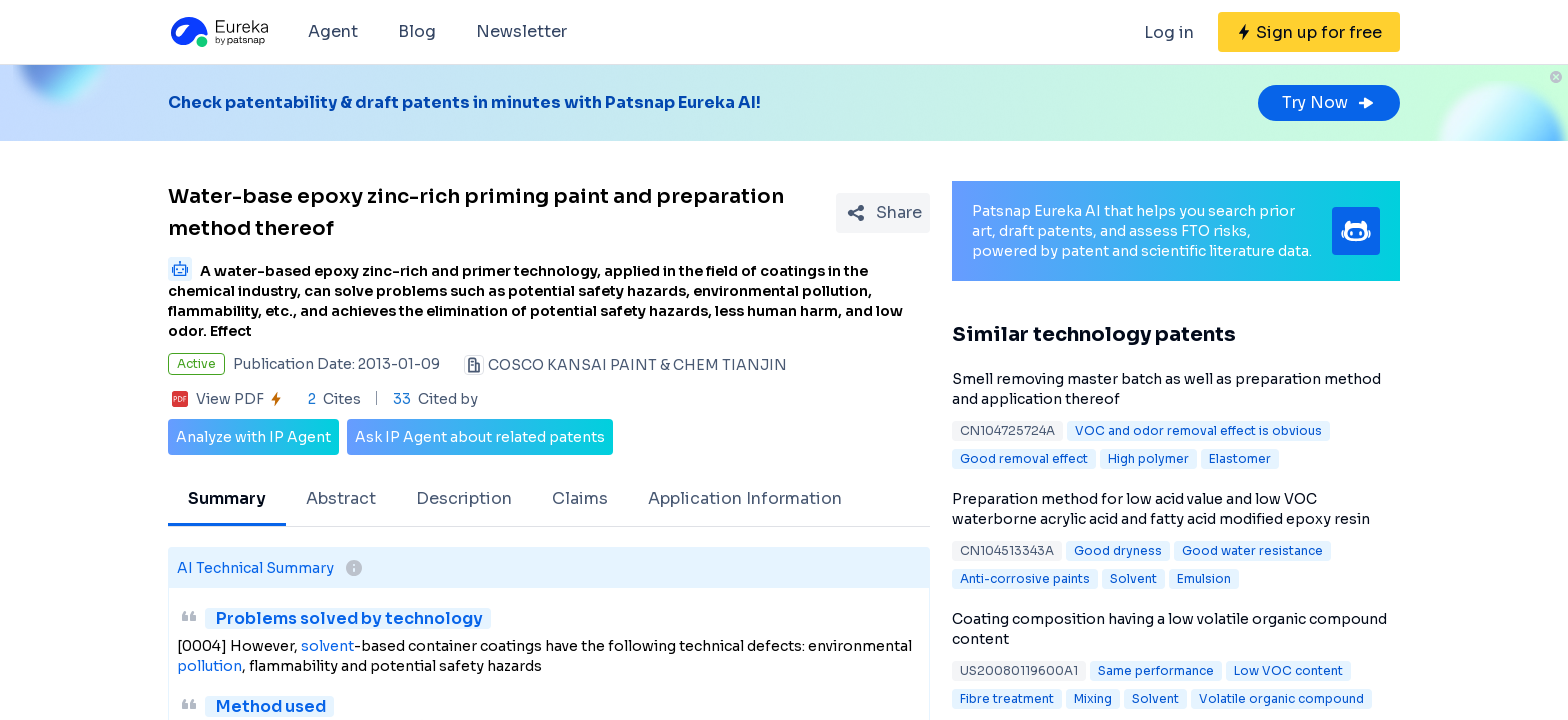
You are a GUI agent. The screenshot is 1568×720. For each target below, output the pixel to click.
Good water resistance (1252, 550)
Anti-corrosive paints (1025, 578)
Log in (1169, 32)
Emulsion (1204, 578)
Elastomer (1240, 458)
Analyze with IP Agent (253, 437)
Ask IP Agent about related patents (480, 437)
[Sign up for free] (1309, 32)
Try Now (1329, 102)
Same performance (1156, 670)
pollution (209, 666)
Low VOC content (1288, 670)
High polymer (1148, 458)
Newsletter (521, 31)
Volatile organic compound (1281, 698)
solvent (327, 646)
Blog (417, 31)
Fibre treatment (1007, 698)
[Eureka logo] (218, 32)
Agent (333, 31)
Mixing (1093, 698)
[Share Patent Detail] (883, 213)
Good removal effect (1024, 458)
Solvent (1133, 578)
